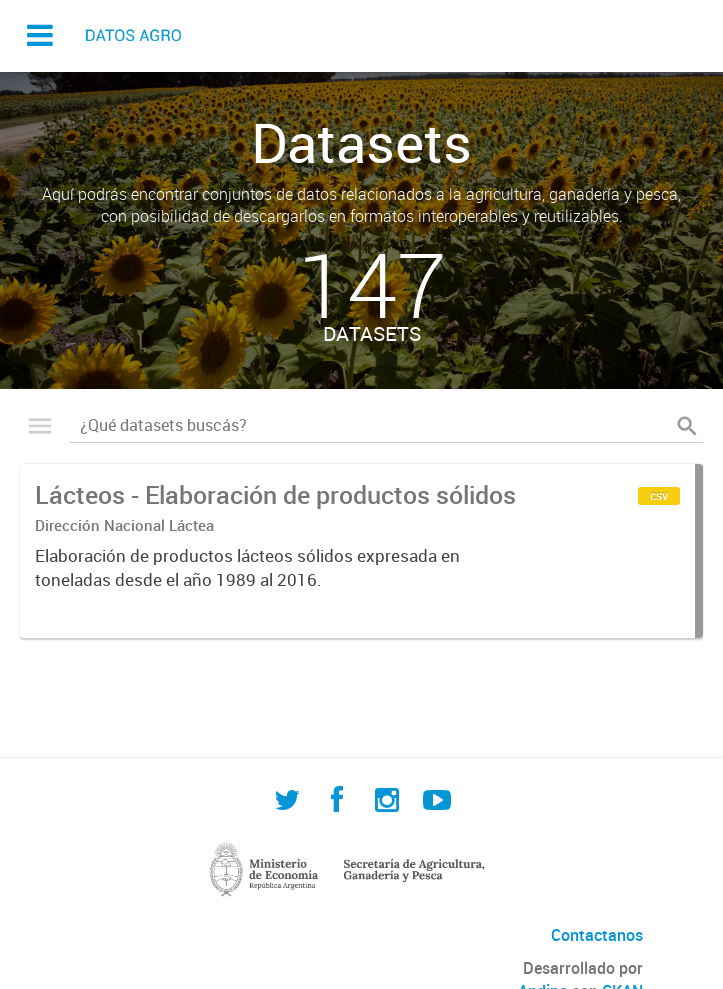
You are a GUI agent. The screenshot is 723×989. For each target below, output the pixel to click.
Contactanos (597, 935)
